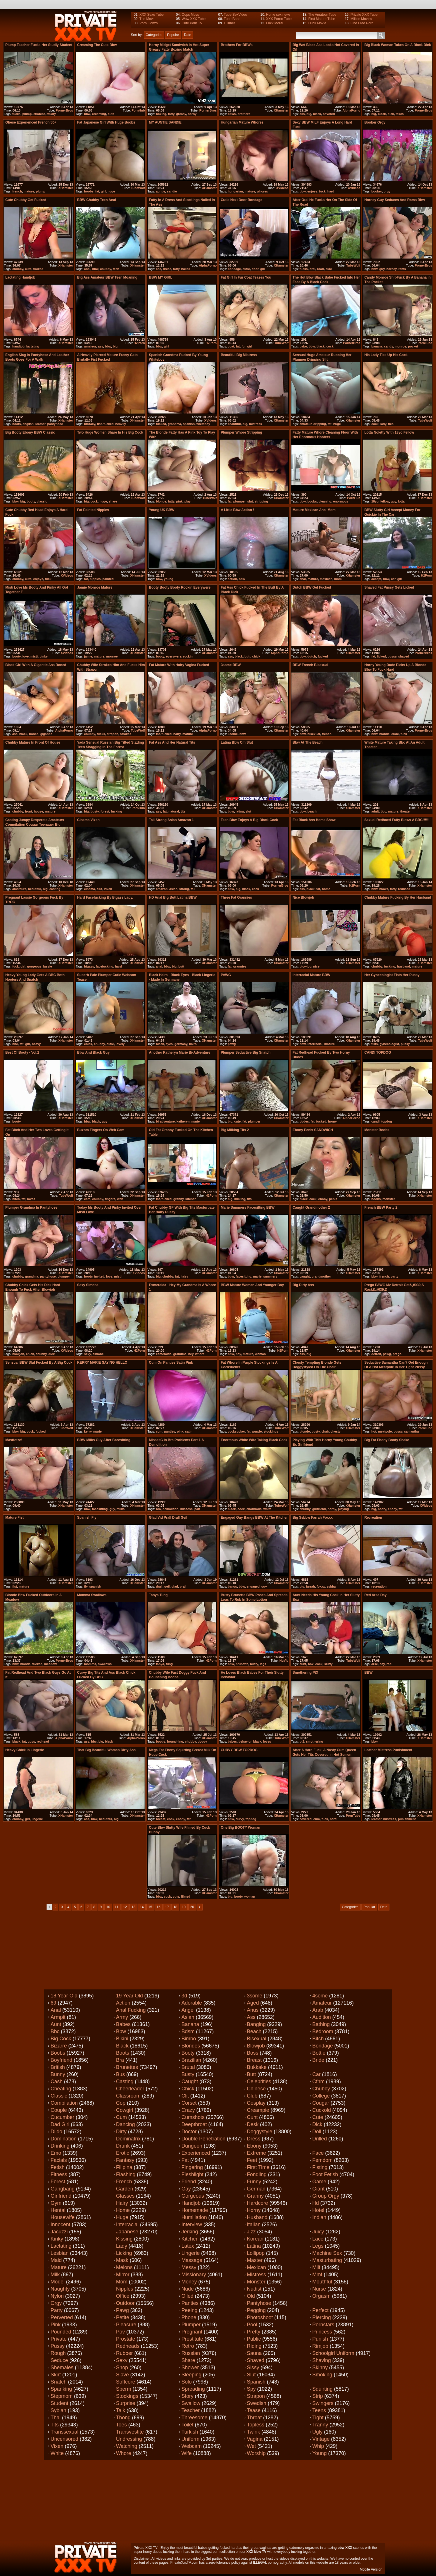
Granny (255, 2196)
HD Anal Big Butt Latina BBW (173, 897)
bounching (175, 1741)
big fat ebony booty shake (386, 1440)
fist (99, 424)
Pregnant (191, 2332)
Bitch (318, 2038)
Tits (55, 2425)
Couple (59, 2110)
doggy (202, 1741)
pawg (232, 1044)
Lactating (61, 2246)
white (267, 1509)
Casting (124, 2081)
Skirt (56, 2375)
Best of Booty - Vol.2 (22, 1052)
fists (374, 1044)
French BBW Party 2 (380, 1207)
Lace (317, 2239)
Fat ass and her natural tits (172, 742)
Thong (123, 2417)
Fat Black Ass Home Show (314, 820)
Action (123, 2003)
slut (250, 501)
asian (173, 889)
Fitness (59, 2174)
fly (85, 1586)
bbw (87, 114)
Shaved (255, 2360)
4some (320, 1996)
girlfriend (319, 1509)
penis (333, 1199)
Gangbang (63, 2189)
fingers (110, 1199)
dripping (319, 424)
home (326, 889)
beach (312, 811)
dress (167, 269)
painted (108, 579)
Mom (121, 2282)
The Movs (147, 19)
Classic (59, 2096)
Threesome (194, 2417)
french (17, 191)
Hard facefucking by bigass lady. (105, 897)
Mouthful (322, 2282)
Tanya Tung (158, 1595)
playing (343, 1509)
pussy (392, 656)
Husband (257, 2217)
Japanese (127, 2232)
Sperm (123, 2389)
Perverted (62, 2317)
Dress (253, 2139)
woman (260, 1354)
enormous (340, 501)
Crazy (188, 2110)
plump (27, 114)
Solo (186, 2382)
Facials (59, 2160)
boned (34, 734)
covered (329, 114)
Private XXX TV (145, 2548)
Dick (317, 2124)
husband (403, 966)
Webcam (191, 2446)
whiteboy (203, 424)
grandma (174, 424)
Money (189, 2282)
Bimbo (188, 2038)
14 (142, 1907)
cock (329, 346)
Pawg (122, 2310)
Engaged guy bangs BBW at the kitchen (255, 1518)
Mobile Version (371, 2569)
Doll (316, 2131)
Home (123, 2210)
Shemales (62, 2367)
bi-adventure (165, 1121)
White (57, 2453)
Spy (251, 2389)
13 (133, 1907)
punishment (407, 1819)
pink (179, 501)
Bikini (122, 2038)
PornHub (138, 110)
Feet (252, 2160)
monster (389, 1199)
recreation (379, 1586)
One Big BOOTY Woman (240, 1828)
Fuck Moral (274, 23)
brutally (89, 424)
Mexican (256, 2267)
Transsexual (64, 2432)
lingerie (37, 1819)
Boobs (58, 2053)
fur (243, 346)
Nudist (254, 2289)
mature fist (14, 1518)
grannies (240, 966)
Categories (154, 35)
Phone (188, 2317)
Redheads (127, 2346)
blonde (161, 501)
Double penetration (203, 2139)
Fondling (257, 2174)
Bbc (55, 2031)
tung (169, 1664)
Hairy (122, 2203)
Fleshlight (192, 2174)
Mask (122, 2260)
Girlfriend (61, 2196)
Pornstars (323, 2324)
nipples (95, 579)
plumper (239, 501)
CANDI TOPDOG (377, 1052)
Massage (191, 2260)
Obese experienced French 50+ (30, 122)
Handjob (191, 2203)
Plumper (191, 2324)
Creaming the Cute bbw (97, 45)
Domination (64, 2139)
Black (122, 2046)
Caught (189, 2081)
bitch (16, 1199)
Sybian (58, 2410)
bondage (234, 269)
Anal (56, 2010)
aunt (302, 1664)
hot (373, 1431)
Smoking (322, 2375)
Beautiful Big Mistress (239, 355)
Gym (56, 2203)
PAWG (226, 975)
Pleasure (126, 2324)
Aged (253, 2003)
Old (251, 2296)
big (309, 114)
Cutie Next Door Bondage (241, 200)
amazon (162, 889)
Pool (252, 2324)
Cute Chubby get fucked (25, 200)
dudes (304, 1121)
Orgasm (321, 2296)
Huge (122, 2217)
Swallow (190, 2403)
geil (167, 1586)
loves (31, 1199)
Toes (121, 2425)
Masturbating (327, 2260)
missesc (186, 1509)
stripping (261, 501)
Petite (122, 2317)
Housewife (63, 2217)
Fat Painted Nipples (93, 510)
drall (159, 1586)
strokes (125, 734)
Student (59, 2403)
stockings (270, 1431)
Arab (317, 2010)
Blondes (190, 2046)
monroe (400, 346)
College (321, 2096)
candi (375, 1121)
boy (238, 1354)
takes (400, 114)
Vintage (321, 2439)
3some (233, 734)
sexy (87, 1354)
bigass (89, 966)
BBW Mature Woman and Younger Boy (252, 1285)
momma (90, 1664)
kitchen (191, 1199)
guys (31, 1741)
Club (252, 2096)
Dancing (125, 2124)
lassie (47, 966)
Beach (254, 2031)
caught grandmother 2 (311, 1207)
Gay (186, 2189)
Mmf (317, 2274)
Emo (56, 2153)
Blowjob (256, 2046)
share (113, 501)
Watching (126, 2446)
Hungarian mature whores (242, 122)
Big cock (61, 2038)
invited (99, 1276)
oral (312, 269)
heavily (120, 424)
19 (183, 1907)
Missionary (193, 2274)
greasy (181, 114)
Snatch (59, 2382)
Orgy (56, 2303)
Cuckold (321, 2110)
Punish (320, 2339)
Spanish (256, 2382)
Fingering (192, 2167)
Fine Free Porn (362, 23)
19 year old (129, 1996)
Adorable (191, 2003)
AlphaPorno (351, 110)
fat (97, 191)
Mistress (256, 2274)
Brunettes (127, 2067)
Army (122, 2017)
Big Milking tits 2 (235, 1130)
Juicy (318, 2232)
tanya (160, 1664)
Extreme (256, 2153)
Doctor (189, 2131)
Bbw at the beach (308, 742)
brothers (243, 114)
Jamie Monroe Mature (94, 587)
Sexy (121, 2360)
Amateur (322, 2003)
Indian (319, 2217)
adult (375, 811)
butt (248, 656)
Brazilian (191, 2060)
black (317, 114)
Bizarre (59, 2046)
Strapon (256, 2396)
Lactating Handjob (20, 277)
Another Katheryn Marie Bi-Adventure (179, 1052)
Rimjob (320, 2346)
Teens (319, 2410)
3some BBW (231, 665)
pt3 (301, 1741)
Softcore (125, 2382)
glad (174, 1586)
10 (108, 1907)
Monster (256, 2282)
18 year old (64, 1996)
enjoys (312, 191)
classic (42, 501)
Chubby (321, 2089)
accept (376, 579)
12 (125, 1907)
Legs (317, 2246)
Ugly (317, 2432)
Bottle (318, 2053)
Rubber (124, 2353)
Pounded (61, 2332)
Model (58, 2282)
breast (160, 1819)
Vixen (57, 2446)
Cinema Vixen (88, 820)
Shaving (321, 2360)
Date (187, 35)
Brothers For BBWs (237, 45)
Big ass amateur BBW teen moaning (107, 277)
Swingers (322, 2403)
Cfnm (318, 2081)
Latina (254, 2246)
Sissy (253, 2367)
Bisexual (256, 2038)
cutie (246, 269)
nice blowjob (303, 897)
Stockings (127, 2396)
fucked (38, 269)
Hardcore (257, 2203)
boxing (161, 114)
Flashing (125, 2174)
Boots (122, 2053)
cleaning (325, 501)
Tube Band (232, 19)
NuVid (284, 1660)
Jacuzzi (59, 2232)
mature (29, 191)
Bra (120, 2060)
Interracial (127, 2224)
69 (53, 2003)
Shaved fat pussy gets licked (389, 587)
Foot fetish (325, 2174)
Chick (187, 2089)
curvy (240, 1819)
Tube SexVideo (235, 15)
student (39, 114)
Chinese (256, 2089)
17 (167, 1907)
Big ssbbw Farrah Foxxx (313, 1518)
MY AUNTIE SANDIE (165, 122)
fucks (16, 114)
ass (302, 114)
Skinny (320, 2367)
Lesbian (60, 2253)
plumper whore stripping (241, 432)
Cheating (61, 2089)
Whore (123, 2453)
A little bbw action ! (237, 510)
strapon (112, 734)
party (394, 1276)
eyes (169, 1044)
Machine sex (327, 2253)
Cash (57, 2081)
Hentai (58, 2210)
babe (303, 346)
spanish (189, 424)
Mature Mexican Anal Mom (314, 510)
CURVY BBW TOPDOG (239, 1750)
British (58, 2067)
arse (374, 1664)
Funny (254, 2181)
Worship (256, 2453)
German (256, 2189)
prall (183, 1586)
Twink (253, 2432)
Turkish (189, 2432)
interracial (315, 1044)
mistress (255, 424)
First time (258, 2167)
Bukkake (257, 2067)
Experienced (195, 2153)
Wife (186, 2453)
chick (256, 656)
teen (116, 269)
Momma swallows (92, 1595)
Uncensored (64, 2439)
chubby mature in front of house (32, 742)
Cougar (320, 2103)
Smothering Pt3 (305, 1673)
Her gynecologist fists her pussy (391, 975)
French (124, 2181)
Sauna (254, 2353)
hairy (177, 734)
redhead (43, 1741)
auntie (160, 191)
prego (397, 1354)
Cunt (252, 2117)
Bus (120, 2074)
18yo (375, 501)
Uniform (190, 2439)
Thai (56, 2417)
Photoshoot (260, 2317)
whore (199, 1354)
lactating (32, 346)
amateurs (19, 889)
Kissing (124, 2239)
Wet (251, 2446)
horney (391, 269)
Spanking (61, 2389)
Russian (190, 2353)
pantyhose (55, 424)
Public (254, 2339)
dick (391, 114)
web (120, 1199)
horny (192, 114)
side (329, 269)
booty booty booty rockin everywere (179, 587)
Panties (190, 2303)
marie (195, 1121)
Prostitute (192, 2339)
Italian (254, 2224)
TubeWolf (138, 188)
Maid (56, 2260)
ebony (322, 1199)
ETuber (229, 23)
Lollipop (256, 2253)
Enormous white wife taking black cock (254, 1440)
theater (405, 811)
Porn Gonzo (148, 23)
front (28, 811)
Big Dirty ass (303, 1285)
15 (150, 1907)
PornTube (425, 343)
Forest (58, 2181)
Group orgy (325, 2196)
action (232, 579)
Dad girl (60, 2124)
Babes (123, 2024)
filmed (185, 1896)
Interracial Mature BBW (311, 975)
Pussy (58, 2346)
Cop (120, 2103)
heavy (36, 1044)
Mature (59, 2267)
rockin (188, 656)
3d (184, 1996)
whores (262, 191)
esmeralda (163, 1354)
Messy (188, 2267)
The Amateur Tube (322, 15)
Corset (189, 2103)
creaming (99, 114)
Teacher (190, 2410)
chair (325, 1431)
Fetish (58, 2167)
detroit (376, 1354)
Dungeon (191, 2146)
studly (51, 114)
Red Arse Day (375, 1595)
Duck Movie (317, 23)
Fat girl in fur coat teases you (246, 277)
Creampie (258, 2110)
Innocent (60, 2224)
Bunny (58, 2074)
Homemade (194, 2210)
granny (178, 1199)
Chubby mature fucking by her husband (397, 897)
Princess (322, 2332)
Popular (173, 35)
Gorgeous (192, 2196)
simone (98, 1354)
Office (122, 2296)
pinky (43, 656)
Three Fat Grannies (236, 897)
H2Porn (139, 343)
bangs (232, 1586)
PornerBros (64, 110)
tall (193, 889)
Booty (188, 2053)
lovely (120, 1044)
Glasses (125, 2196)
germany (181, 1044)
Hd (315, 2203)
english (28, 424)
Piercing (321, 2317)
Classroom (128, 2096)
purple (257, 1431)
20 (192, 1907)
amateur (90, 346)
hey (190, 1354)
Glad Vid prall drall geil (168, 1518)
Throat (254, 2417)
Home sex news (278, 15)
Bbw (121, 2031)
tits (183, 811)
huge (111, 191)
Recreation (373, 1518)
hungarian (235, 191)
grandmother (321, 1276)
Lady (121, 2246)
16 (158, 1907)
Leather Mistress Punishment (388, 1750)
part (197, 1509)
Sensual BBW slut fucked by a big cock (38, 1363)
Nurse (319, 2289)
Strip (317, 2396)
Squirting (322, 2389)
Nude (187, 2289)
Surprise (125, 2403)
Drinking (60, 2146)
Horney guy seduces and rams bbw (394, 200)
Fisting (319, 2167)
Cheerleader (130, 2089)
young (168, 579)
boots (16, 424)
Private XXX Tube (364, 15)
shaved (403, 656)
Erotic (122, 2153)
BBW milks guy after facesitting (103, 1440)
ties (390, 424)
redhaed (404, 889)
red (389, 1664)
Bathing (321, 2024)
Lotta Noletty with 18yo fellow (389, 432)
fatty (171, 114)
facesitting (243, 1276)
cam (87, 1199)
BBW (368, 1673)
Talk (120, 2410)
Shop (122, 2367)
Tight (317, 2417)
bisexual (313, 734)
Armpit (58, 2017)
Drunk (123, 2146)
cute (111, 114)
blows (383, 889)
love (25, 656)
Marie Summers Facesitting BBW (248, 1207)
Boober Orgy (374, 122)
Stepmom (62, 2396)
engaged (253, 1586)
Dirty (121, 2131)
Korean (255, 2239)
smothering (314, 1741)
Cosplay (256, 2103)
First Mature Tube (321, 19)
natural (174, 811)
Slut (251, 2375)
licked (381, 656)
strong (184, 889)
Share (188, 2360)
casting (55, 889)
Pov (120, 2332)
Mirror (122, 2274)
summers (270, 1276)
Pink (56, 2324)
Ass (251, 2017)
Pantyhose (259, 2303)
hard (330, 191)
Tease (254, 2410)
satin (189, 1431)
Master (255, 2260)
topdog (386, 1121)
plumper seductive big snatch (246, 1052)
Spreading (193, 2389)
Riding (254, 2346)
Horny (254, 2210)
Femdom (322, 2160)
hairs (193, 1044)
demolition (171, 1509)
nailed (185, 269)
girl (103, 191)
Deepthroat (194, 2124)
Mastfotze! (13, 1440)
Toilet (187, 2425)
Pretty (253, 2332)
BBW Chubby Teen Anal (96, 200)
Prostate (125, 2339)
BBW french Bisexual (310, 665)
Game (319, 2181)
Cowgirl (124, 2110)
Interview (191, 2224)
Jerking (189, 2232)
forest (105, 811)
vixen (108, 889)
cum (159, 1431)
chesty (336, 1431)
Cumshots (193, 2117)
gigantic (46, 734)
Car (316, 2074)
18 (175, 1907)
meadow (50, 1664)
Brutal (188, 2067)
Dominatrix (128, 2139)
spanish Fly (86, 1518)
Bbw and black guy (93, 1052)
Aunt (56, 2024)
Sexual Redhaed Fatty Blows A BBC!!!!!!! (397, 820)
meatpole (385, 1431)
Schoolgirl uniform (333, 2353)
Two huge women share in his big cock (110, 432)
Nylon (57, 2296)
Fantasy (125, 2160)
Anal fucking (131, 2010)
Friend (188, 2181)
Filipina (124, 2167)
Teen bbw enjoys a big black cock (249, 820)
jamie (88, 656)
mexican (326, 579)
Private (59, 2339)
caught (304, 1276)
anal (87, 269)
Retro (187, 2346)
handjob (18, 346)
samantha (411, 1431)
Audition (321, 2017)
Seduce (59, 2360)
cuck (167, 1896)
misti (34, 656)
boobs (88, 191)
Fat (185, 2160)
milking (239, 1199)
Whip (318, 2446)
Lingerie (190, 2253)
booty (31, 501)
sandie (172, 191)
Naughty (60, 2289)
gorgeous (34, 966)
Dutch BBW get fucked (312, 587)
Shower (190, 2367)
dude (395, 734)
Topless (255, 2425)
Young (319, 2453)
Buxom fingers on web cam (100, 1130)
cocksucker (236, 1431)
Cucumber (62, 2117)
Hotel (318, 2210)
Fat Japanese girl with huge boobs (106, 122)
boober (376, 191)
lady (383, 424)
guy (382, 269)
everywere (173, 656)
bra (158, 1509)
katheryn (183, 1121)
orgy (387, 191)
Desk (253, 2124)
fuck (322, 191)
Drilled (319, 2139)
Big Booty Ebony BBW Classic (30, 432)
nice (316, 966)
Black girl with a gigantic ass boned (35, 665)
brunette (242, 1664)
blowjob (305, 966)
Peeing (189, 2310)
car (393, 579)
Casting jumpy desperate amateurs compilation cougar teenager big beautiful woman (34, 824)
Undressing (129, 2439)
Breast (254, 2060)
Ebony (254, 2146)
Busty (187, 2074)
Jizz (251, 2232)
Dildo (56, 2131)
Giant (318, 2189)
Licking (124, 2253)
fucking (116, 811)
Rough (58, 2353)
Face (318, 2153)
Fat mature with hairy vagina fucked (179, 665)
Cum (121, 2117)
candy (388, 346)
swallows (105, 1664)
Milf (316, 2267)
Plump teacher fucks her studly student (39, 45)
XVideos (282, 188)
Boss (252, 2053)
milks (121, 1509)
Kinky (57, 2239)
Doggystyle (259, 2131)
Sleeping (191, 2375)
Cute (317, 2117)
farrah (310, 1586)
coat (231, 346)
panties (169, 1431)
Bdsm (188, 2031)
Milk (55, 2274)
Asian (187, 2017)
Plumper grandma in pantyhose (31, 1207)
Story (187, 2396)
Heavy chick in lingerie (24, 1750)
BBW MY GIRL (160, 277)
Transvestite (130, 2432)
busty (95, 811)
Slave (122, 2375)
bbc (383, 811)
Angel (188, 2010)
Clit (185, 2096)
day (382, 1664)
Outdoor (125, 2303)
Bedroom (322, 2031)
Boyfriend (61, 2060)
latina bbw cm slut (237, 742)
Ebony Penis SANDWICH (313, 1130)
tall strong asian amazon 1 (171, 820)
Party (57, 2310)
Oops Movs (190, 15)
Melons (124, 2267)
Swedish (256, 2403)
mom (337, 579)
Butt (251, 2074)
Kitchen (190, 2239)
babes (232, 1741)
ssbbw (331, 1586)
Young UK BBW (161, 510)
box (311, 1664)
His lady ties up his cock (385, 355)
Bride (318, 2060)
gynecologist (389, 1044)
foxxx (321, 1586)
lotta (401, 501)
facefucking (104, 966)
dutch (311, 656)
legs (263, 1664)
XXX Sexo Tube (151, 15)
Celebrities (259, 2081)
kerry (87, 1431)
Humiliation (194, 2217)
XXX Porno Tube (278, 19)
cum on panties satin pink (171, 1363)
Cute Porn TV (192, 23)
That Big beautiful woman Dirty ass (106, 1750)
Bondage (322, 2046)
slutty (328, 1664)
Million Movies (361, 19)
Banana (190, 2024)
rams (402, 269)
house (38, 811)
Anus (253, 2010)
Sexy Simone (88, 1285)
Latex (187, 2246)
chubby (17, 269)
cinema (89, 889)
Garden (124, 2189)
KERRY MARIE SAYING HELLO (102, 1363)
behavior (245, 1741)
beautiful (234, 424)
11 (117, 1907)
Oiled (187, 2296)
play (187, 501)
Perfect (320, 2310)
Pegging (256, 2310)
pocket (413, 346)
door (255, 269)
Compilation (64, 2103)
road (320, 269)
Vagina (255, 2439)
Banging (256, 2024)
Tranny (320, 2425)
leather (40, 424)
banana (377, 346)
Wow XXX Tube (194, 19)
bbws (232, 114)
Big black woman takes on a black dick (397, 45)
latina (240, 811)
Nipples (124, 2289)
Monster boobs (376, 1130)
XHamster (281, 110)
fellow (384, 501)
